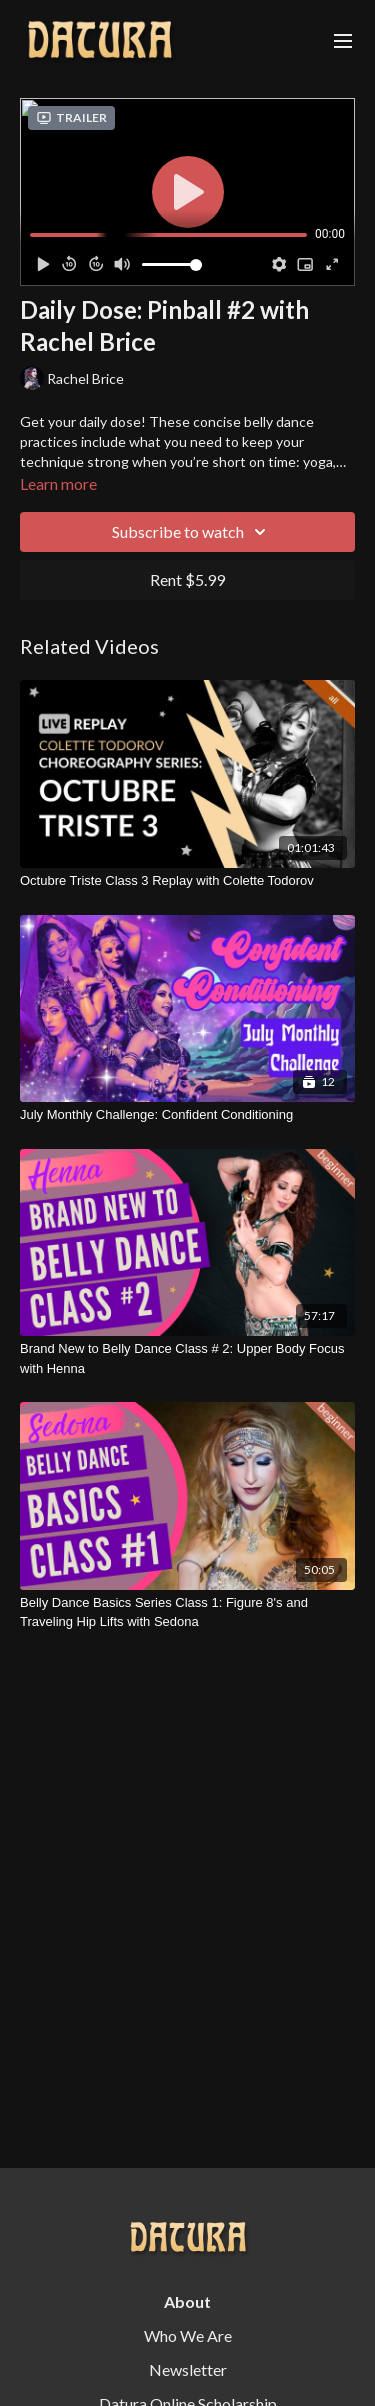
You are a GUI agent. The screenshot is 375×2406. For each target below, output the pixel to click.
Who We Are (188, 2335)
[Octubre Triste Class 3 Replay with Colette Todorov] (187, 881)
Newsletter (188, 2369)
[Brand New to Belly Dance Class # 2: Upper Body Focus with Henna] (187, 1358)
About (187, 2301)
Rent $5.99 (187, 579)
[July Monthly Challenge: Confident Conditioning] (187, 1115)
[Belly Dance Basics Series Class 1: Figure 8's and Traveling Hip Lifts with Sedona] (187, 1612)
